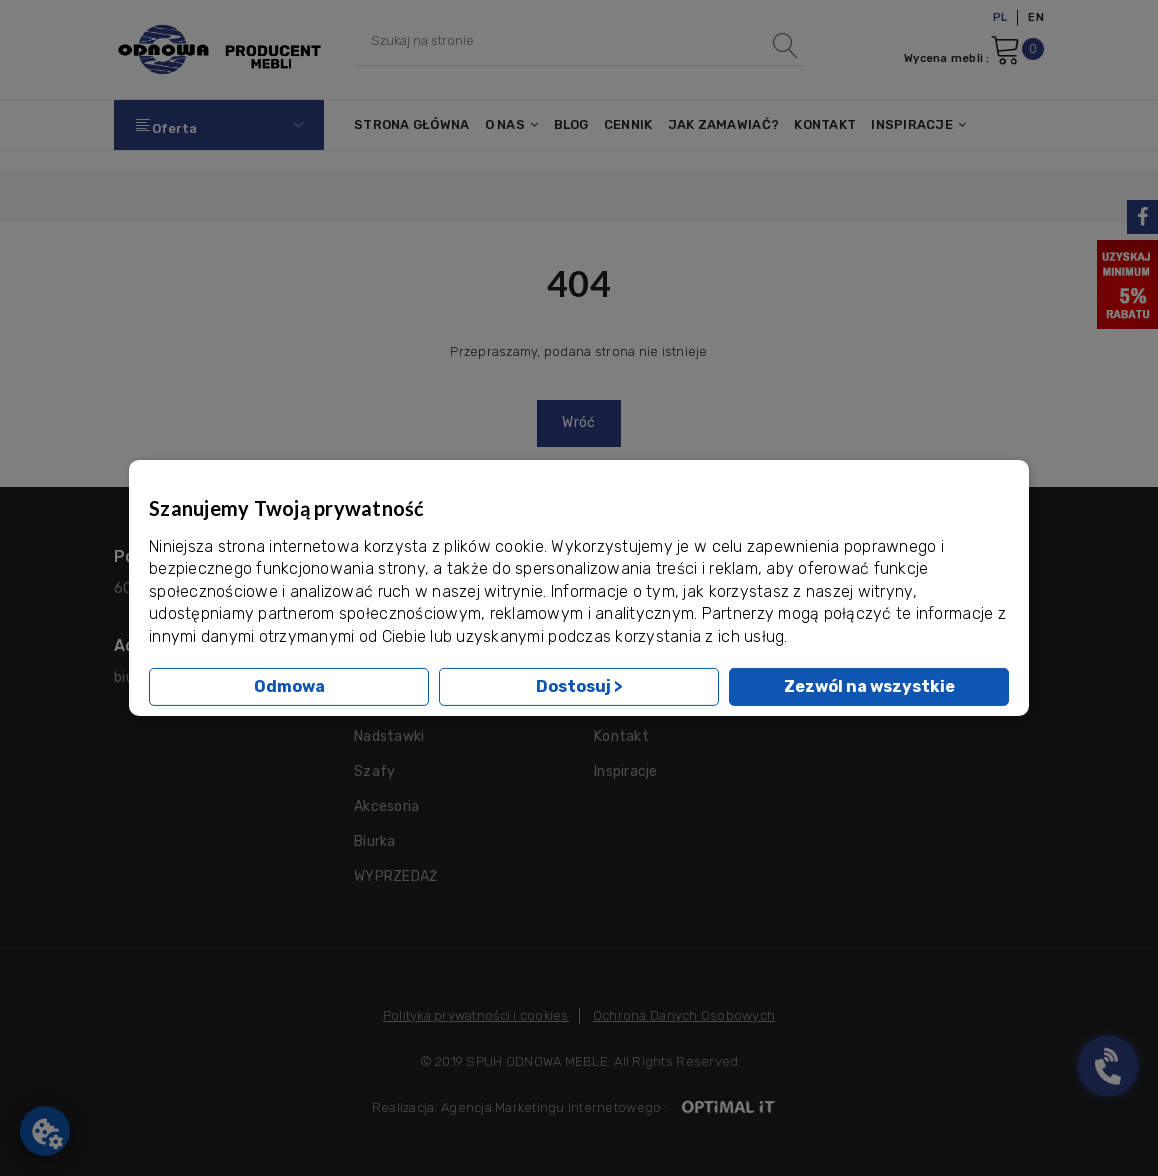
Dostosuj (579, 686)
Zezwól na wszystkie (869, 686)
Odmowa (289, 686)
